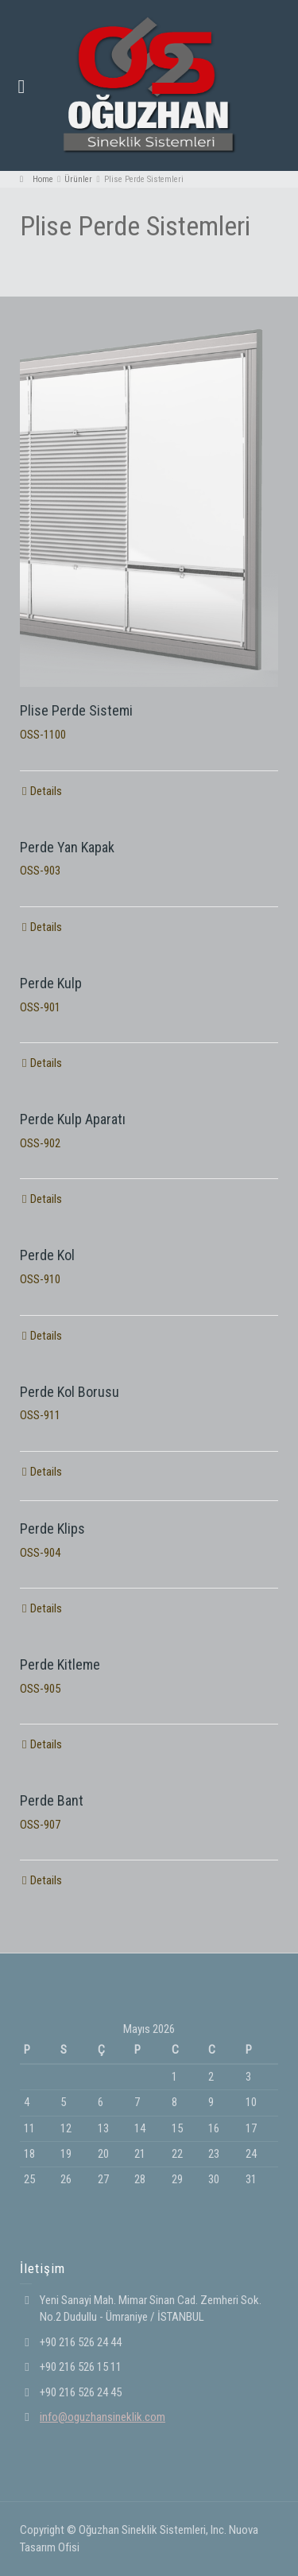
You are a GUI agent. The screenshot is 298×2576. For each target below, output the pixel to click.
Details (46, 791)
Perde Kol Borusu (69, 1391)
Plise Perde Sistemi (76, 710)
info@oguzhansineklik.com (102, 2417)
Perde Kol (47, 1255)
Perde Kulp (51, 983)
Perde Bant (51, 1800)
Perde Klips (52, 1528)
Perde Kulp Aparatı (73, 1119)
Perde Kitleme (60, 1664)
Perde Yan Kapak (67, 847)
